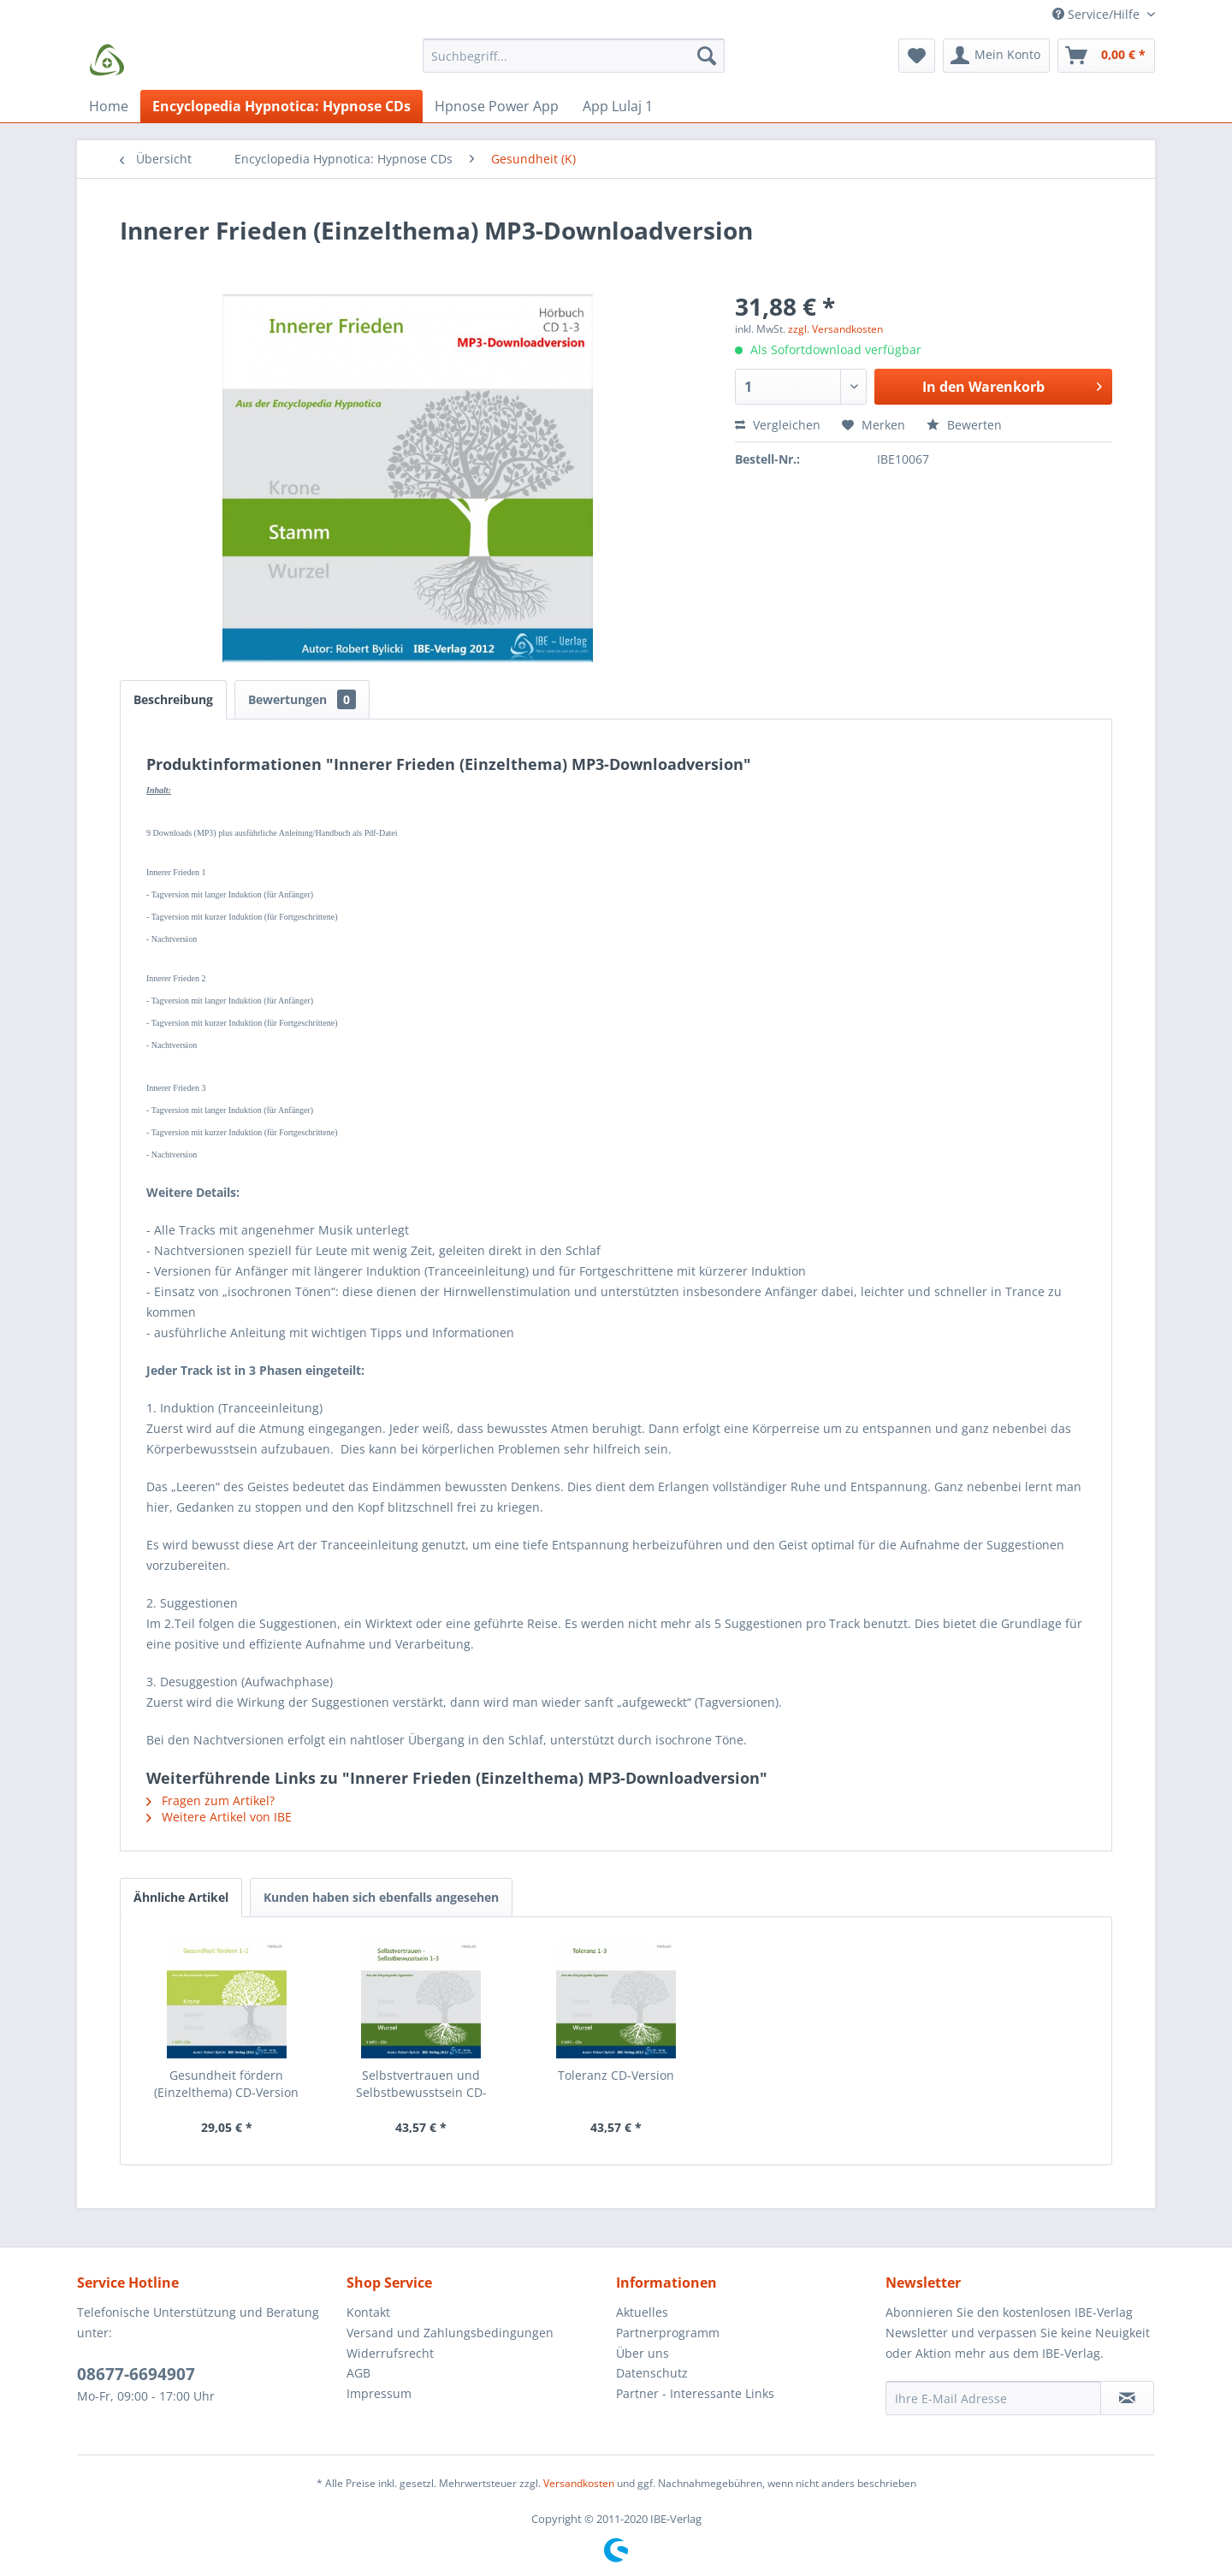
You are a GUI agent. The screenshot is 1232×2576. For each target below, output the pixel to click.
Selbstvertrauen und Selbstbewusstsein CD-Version (421, 2084)
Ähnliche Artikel (180, 1897)
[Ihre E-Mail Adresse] (993, 2398)
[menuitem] (574, 63)
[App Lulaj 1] (618, 106)
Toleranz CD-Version (616, 2075)
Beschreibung (173, 699)
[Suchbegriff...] (574, 55)
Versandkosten (578, 2483)
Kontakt (368, 2312)
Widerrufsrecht (390, 2353)
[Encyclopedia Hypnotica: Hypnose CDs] (281, 106)
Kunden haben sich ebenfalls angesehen (381, 1897)
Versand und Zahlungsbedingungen (450, 2332)
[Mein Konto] (996, 55)
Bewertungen (302, 699)
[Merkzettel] (916, 55)
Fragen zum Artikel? (210, 1800)
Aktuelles (642, 2312)
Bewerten (964, 425)
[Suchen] (707, 55)
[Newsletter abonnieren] (1127, 2398)
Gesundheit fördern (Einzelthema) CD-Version (226, 2083)
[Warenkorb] (1106, 55)
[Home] (108, 106)
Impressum (379, 2393)
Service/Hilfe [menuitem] (1097, 14)
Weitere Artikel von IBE (219, 1817)
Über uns (642, 2353)
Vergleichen (777, 425)
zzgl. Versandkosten (835, 329)
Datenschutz (652, 2373)
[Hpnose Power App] (497, 106)
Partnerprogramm (668, 2332)
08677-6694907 (136, 2374)
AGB (358, 2373)
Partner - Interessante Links (695, 2393)
